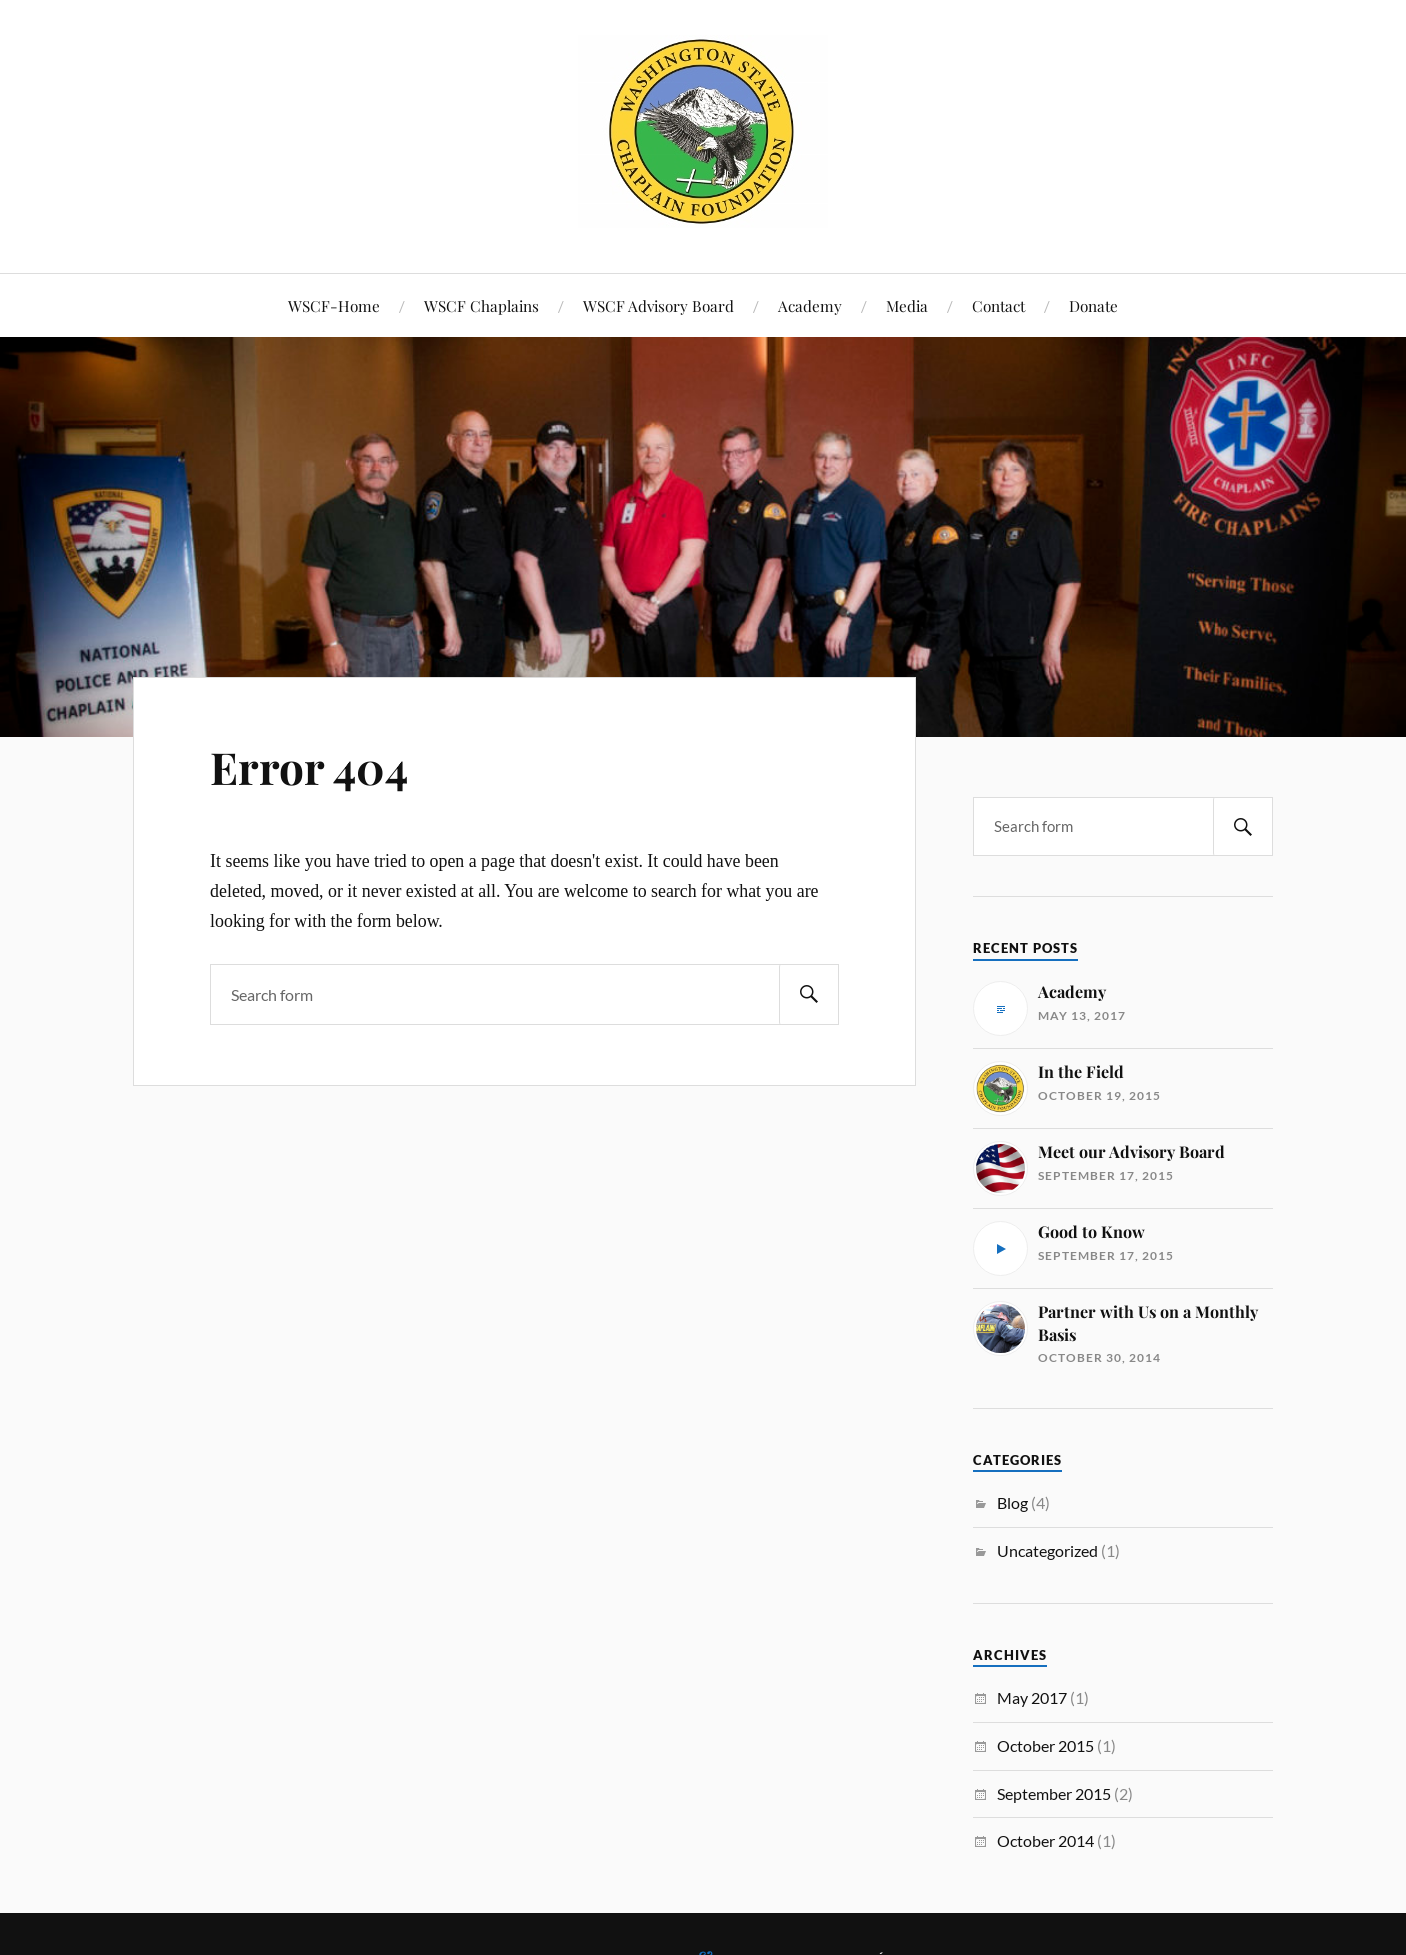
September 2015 (1054, 1793)
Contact (998, 305)
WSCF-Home (334, 305)
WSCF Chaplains (481, 305)
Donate (1093, 305)
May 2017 (1032, 1697)
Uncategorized (1047, 1550)
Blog (1012, 1502)
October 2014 (1045, 1840)
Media (907, 305)
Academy (810, 305)
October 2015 (1045, 1745)
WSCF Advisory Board (658, 305)
